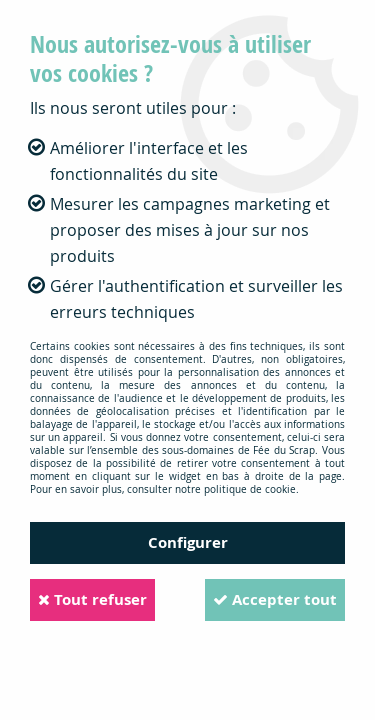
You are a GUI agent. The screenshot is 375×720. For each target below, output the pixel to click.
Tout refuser (92, 599)
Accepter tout (275, 599)
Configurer (188, 542)
